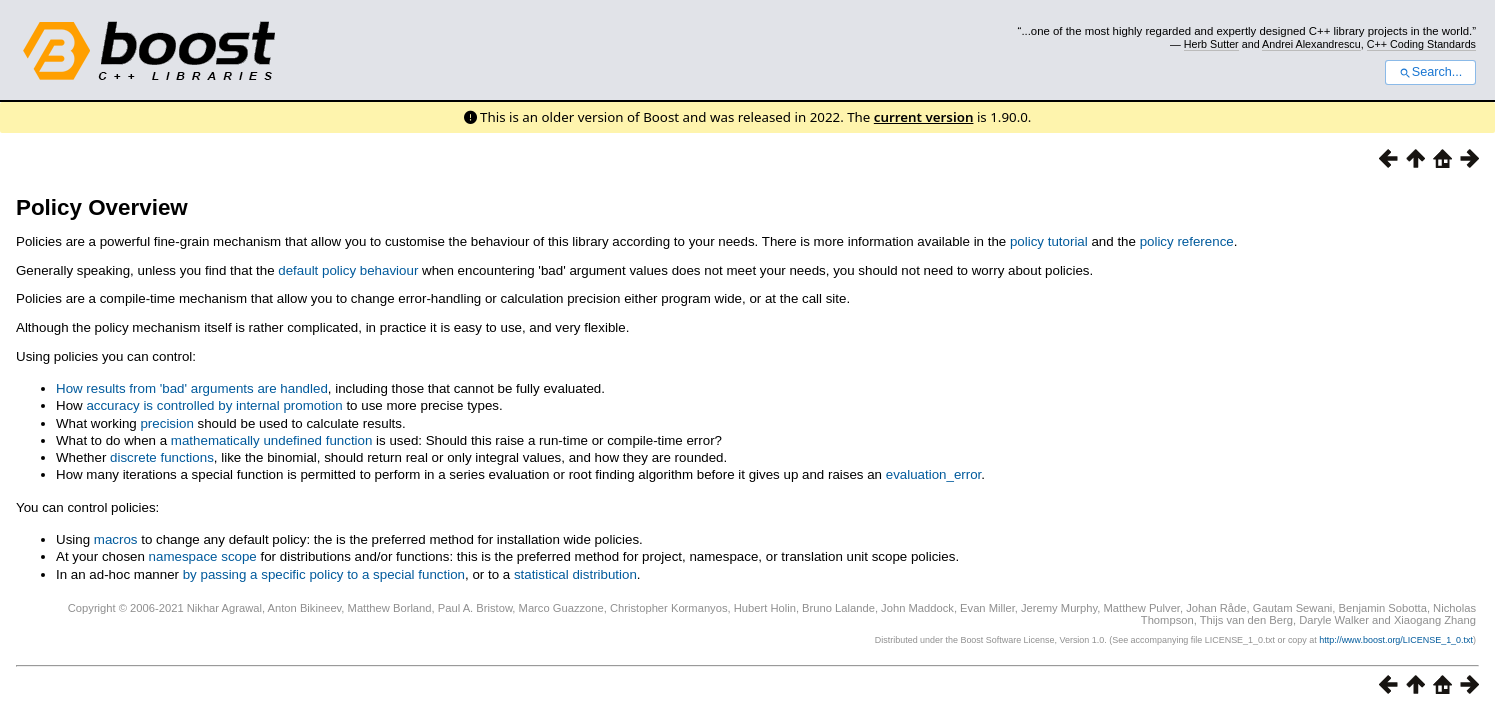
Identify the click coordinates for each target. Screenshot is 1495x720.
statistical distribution (575, 574)
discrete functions (162, 457)
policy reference (1187, 241)
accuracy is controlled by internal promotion (214, 405)
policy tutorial (1049, 241)
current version (924, 117)
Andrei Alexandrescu (1311, 44)
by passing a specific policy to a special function (324, 574)
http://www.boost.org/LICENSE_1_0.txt (1396, 640)
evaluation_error (934, 474)
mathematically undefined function (272, 440)
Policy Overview (102, 207)
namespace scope (203, 556)
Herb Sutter (1211, 44)
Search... (1430, 72)
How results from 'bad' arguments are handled (192, 388)
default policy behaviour (348, 270)
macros (116, 539)
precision (166, 423)
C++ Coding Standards (1421, 44)
